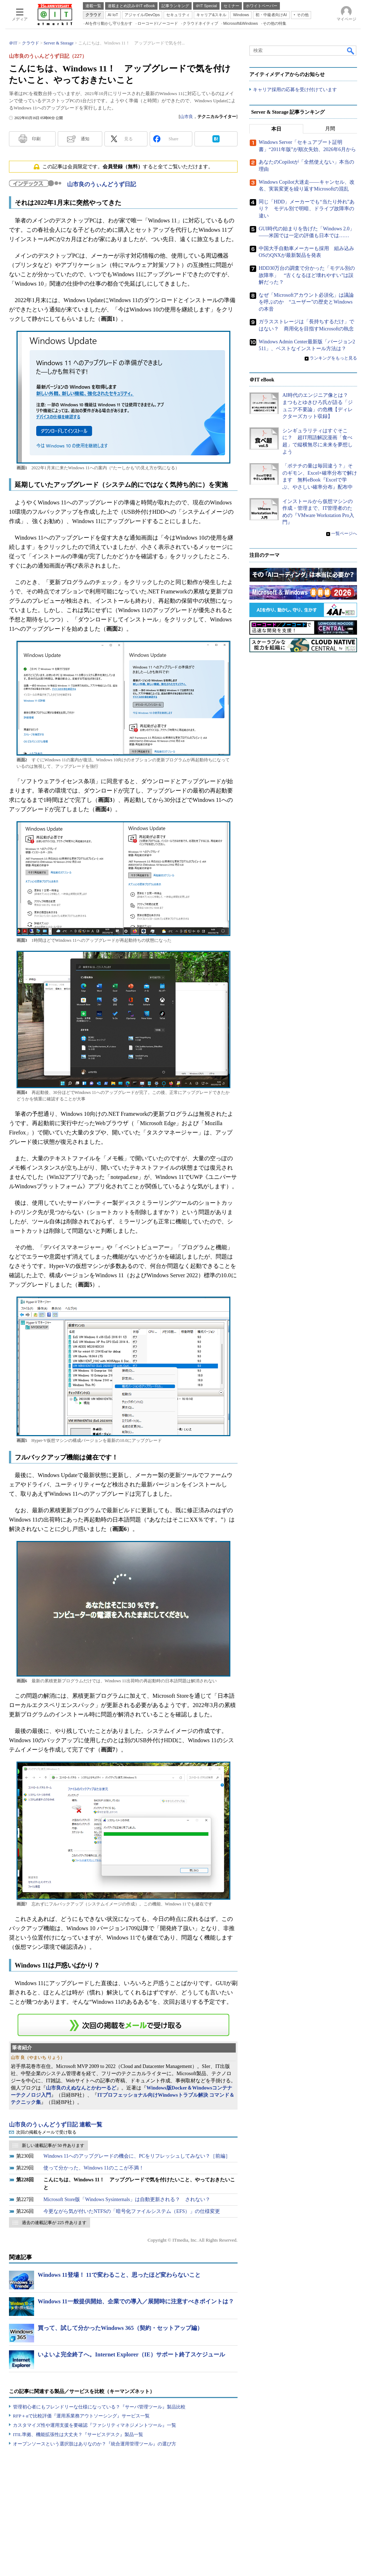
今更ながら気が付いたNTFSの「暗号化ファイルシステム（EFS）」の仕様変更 (131, 2211)
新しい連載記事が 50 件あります (53, 2145)
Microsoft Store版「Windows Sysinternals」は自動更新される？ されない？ (126, 2199)
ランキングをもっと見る (333, 358)
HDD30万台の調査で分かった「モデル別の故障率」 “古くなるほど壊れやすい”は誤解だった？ (307, 275)
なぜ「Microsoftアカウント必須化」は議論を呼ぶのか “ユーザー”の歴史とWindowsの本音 (306, 302)
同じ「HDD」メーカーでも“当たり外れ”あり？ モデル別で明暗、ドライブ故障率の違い (307, 208)
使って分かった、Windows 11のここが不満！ (93, 2168)
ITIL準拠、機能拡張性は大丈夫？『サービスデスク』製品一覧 (78, 2434)
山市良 (186, 116)
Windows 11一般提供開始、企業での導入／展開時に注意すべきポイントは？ (136, 2301)
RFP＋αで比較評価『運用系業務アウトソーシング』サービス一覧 (81, 2415)
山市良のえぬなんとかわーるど (81, 2088)
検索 (351, 51)
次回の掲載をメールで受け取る (46, 2132)
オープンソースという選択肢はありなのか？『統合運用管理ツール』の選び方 (94, 2443)
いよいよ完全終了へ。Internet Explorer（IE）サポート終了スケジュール (131, 2354)
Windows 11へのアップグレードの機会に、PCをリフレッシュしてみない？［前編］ (136, 2156)
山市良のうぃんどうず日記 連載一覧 (55, 2124)
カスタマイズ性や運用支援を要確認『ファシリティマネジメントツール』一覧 (94, 2425)
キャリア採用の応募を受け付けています (295, 90)
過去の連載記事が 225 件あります (54, 2222)
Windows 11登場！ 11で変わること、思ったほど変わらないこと (119, 2275)
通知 (85, 138)
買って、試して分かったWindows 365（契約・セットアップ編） (120, 2328)
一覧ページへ (344, 533)
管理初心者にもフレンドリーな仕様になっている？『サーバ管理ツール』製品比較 (99, 2407)
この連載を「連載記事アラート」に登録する (123, 2025)
